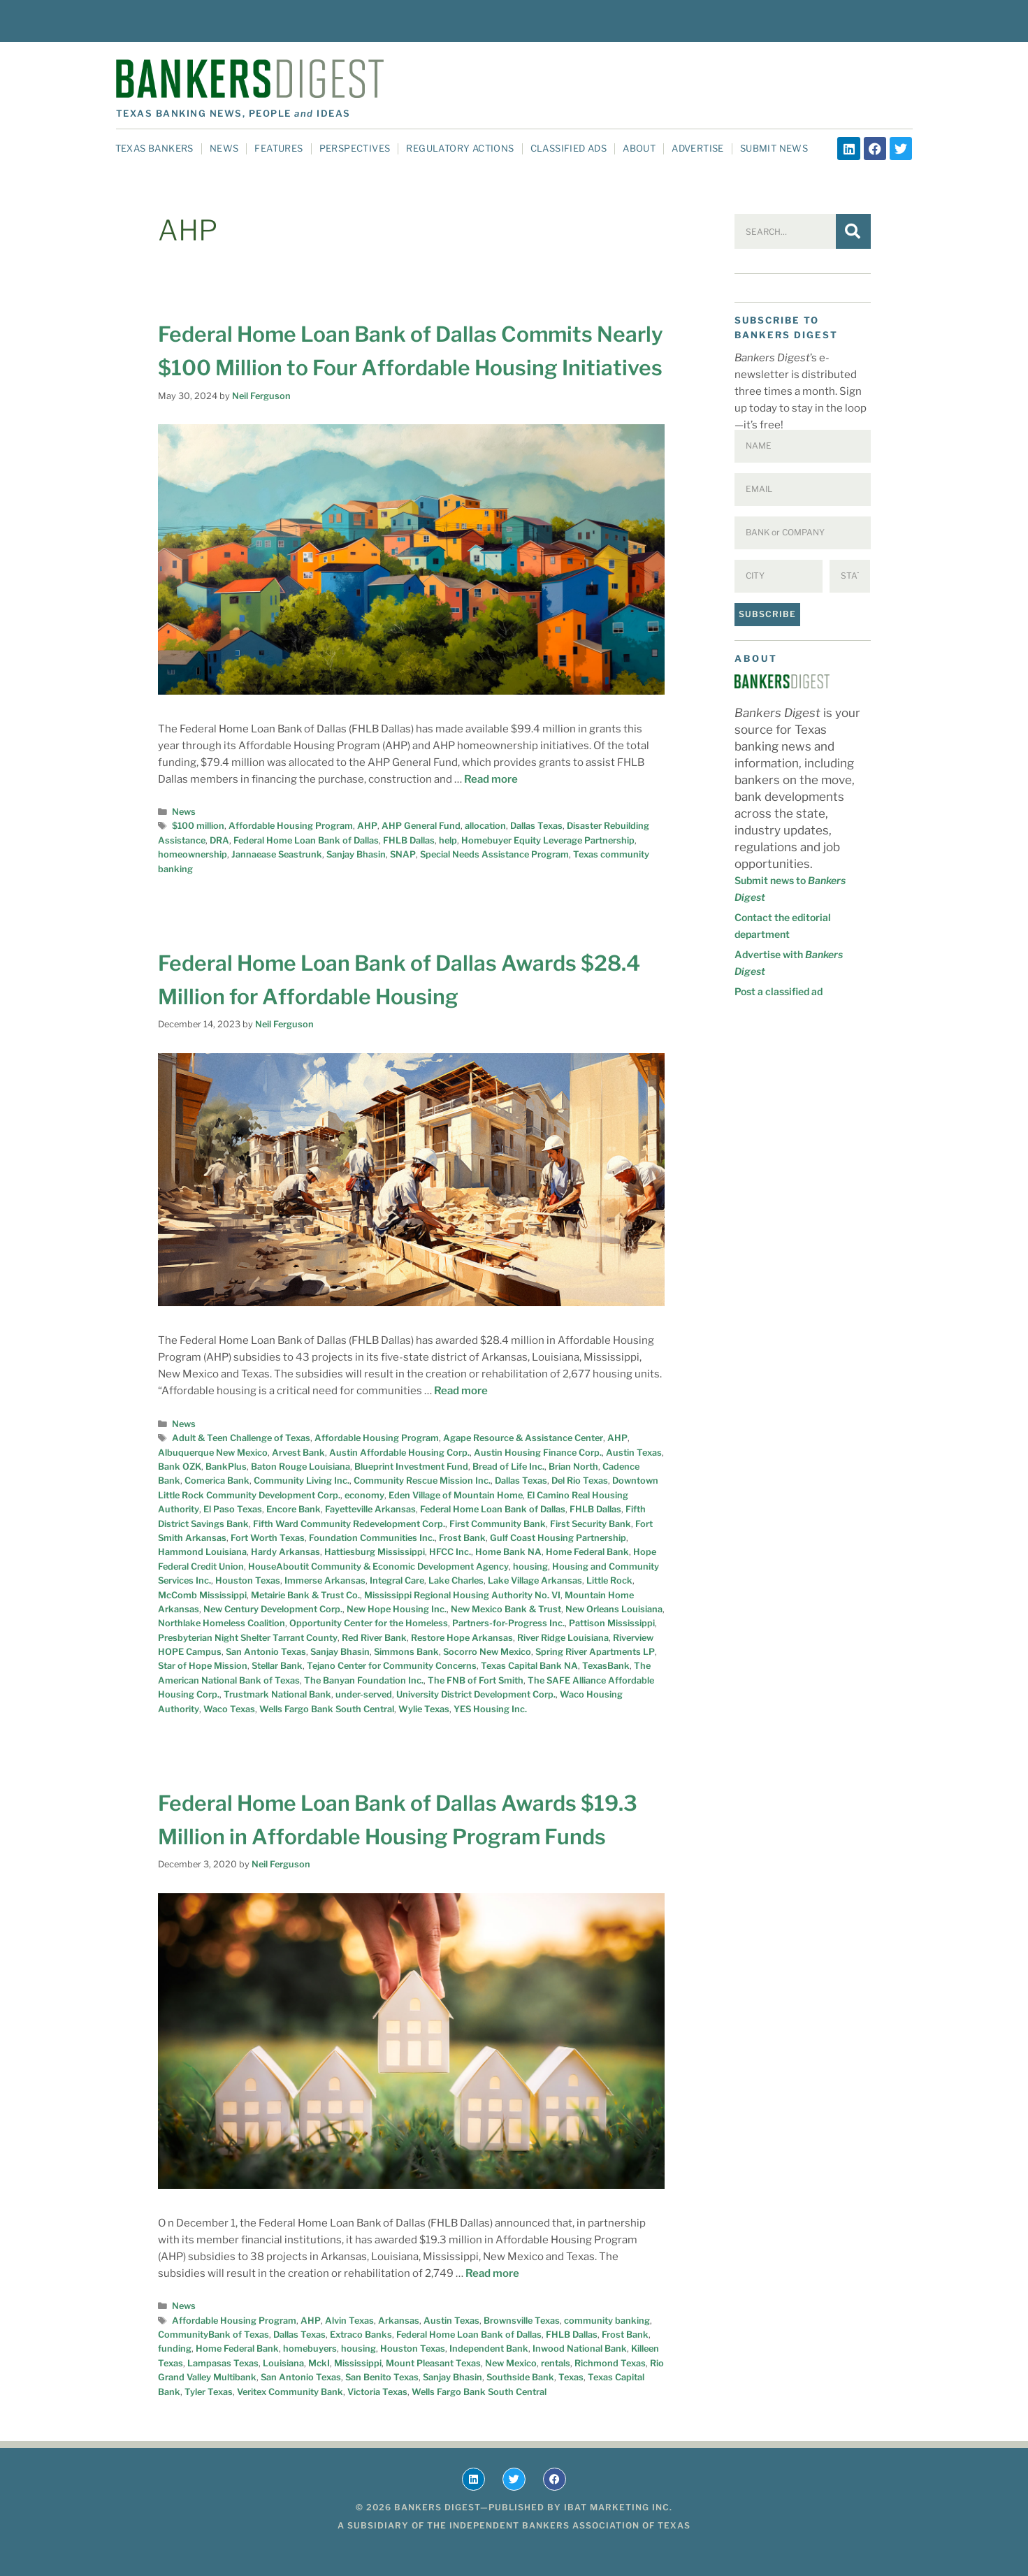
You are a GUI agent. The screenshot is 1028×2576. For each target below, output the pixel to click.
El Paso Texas (232, 1509)
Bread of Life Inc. (508, 1466)
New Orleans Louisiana (614, 1609)
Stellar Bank (277, 1665)
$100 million (198, 825)
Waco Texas (229, 1709)
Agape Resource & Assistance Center (523, 1438)
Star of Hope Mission (202, 1665)
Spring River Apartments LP (595, 1652)
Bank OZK (179, 1466)
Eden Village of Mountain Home (456, 1495)
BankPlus (226, 1466)
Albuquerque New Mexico (213, 1452)
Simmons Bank (406, 1652)
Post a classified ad (778, 991)
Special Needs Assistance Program (494, 854)
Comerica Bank (216, 1480)
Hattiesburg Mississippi (374, 1552)
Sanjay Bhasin (356, 854)
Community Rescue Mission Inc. (422, 1480)
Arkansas (398, 2320)
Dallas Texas (536, 825)
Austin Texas (634, 1452)
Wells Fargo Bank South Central (326, 1709)
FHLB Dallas (409, 840)
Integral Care (397, 1580)
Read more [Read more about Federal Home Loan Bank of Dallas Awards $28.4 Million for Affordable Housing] (461, 1390)
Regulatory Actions (460, 148)
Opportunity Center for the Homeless (368, 1623)
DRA (219, 840)
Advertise (698, 148)
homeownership (192, 854)
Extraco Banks (361, 2334)
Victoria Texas (377, 2392)
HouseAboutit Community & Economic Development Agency (378, 1566)
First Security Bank (590, 1524)
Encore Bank (293, 1509)
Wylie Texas (423, 1709)
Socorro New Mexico (487, 1652)
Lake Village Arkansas (535, 1580)
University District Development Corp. (476, 1694)
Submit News (774, 148)
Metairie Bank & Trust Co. (305, 1595)
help (448, 840)
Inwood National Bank (580, 2348)
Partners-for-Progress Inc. (508, 1623)
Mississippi (358, 2363)
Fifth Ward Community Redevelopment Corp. (349, 1524)
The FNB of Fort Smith (475, 1680)
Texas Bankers (154, 148)
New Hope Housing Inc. (397, 1609)
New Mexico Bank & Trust (506, 1609)
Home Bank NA (508, 1552)
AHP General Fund (421, 825)
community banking (607, 2320)
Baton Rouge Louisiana (300, 1466)
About (639, 148)
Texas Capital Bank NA (529, 1665)
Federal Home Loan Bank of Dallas (306, 840)
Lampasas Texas (223, 2363)
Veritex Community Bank (290, 2392)
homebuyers (310, 2348)
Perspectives (355, 148)
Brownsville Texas (522, 2320)
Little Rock (609, 1580)
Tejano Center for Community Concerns (392, 1665)
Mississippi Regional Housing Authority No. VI (462, 1595)
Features (278, 148)
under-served (363, 1694)
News (224, 148)
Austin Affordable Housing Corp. (399, 1452)
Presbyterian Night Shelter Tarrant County (248, 1638)
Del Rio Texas (579, 1480)
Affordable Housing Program (291, 825)
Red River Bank (374, 1638)
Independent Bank (488, 2348)
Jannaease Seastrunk (276, 854)
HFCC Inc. (450, 1552)
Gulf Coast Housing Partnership (558, 1538)
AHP (367, 825)
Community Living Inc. (301, 1480)
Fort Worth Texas (268, 1538)
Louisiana (283, 2363)
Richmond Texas (610, 2363)
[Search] (853, 231)
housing (530, 1566)
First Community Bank (497, 1524)
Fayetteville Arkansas (370, 1509)
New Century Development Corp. (272, 1609)
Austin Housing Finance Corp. (538, 1452)
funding (174, 2348)
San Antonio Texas (266, 1652)
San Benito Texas (382, 2377)
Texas (571, 2377)
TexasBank (606, 1665)
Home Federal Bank (587, 1552)
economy (364, 1495)
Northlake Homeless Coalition (221, 1623)
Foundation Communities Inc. (372, 1538)
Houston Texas (247, 1580)
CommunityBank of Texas (213, 2334)
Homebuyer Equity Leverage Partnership (548, 840)
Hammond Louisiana (202, 1552)
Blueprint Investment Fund (411, 1466)
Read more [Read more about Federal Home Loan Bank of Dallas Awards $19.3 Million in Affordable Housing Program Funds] (492, 2273)
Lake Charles (456, 1580)
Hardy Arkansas (285, 1552)
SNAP (403, 854)
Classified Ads (568, 148)
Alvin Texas (349, 2320)
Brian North (573, 1466)
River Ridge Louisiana (563, 1638)
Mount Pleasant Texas (433, 2363)
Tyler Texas (208, 2392)
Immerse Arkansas (324, 1580)
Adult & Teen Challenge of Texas (241, 1438)
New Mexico (511, 2363)
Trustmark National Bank (277, 1694)
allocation (485, 825)
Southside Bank (520, 2377)
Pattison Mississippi (612, 1623)
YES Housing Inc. (490, 1709)
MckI (319, 2363)
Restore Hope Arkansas (462, 1638)
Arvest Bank (298, 1452)
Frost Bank (462, 1538)
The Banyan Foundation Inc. (363, 1680)
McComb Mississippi (202, 1595)
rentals (555, 2363)
